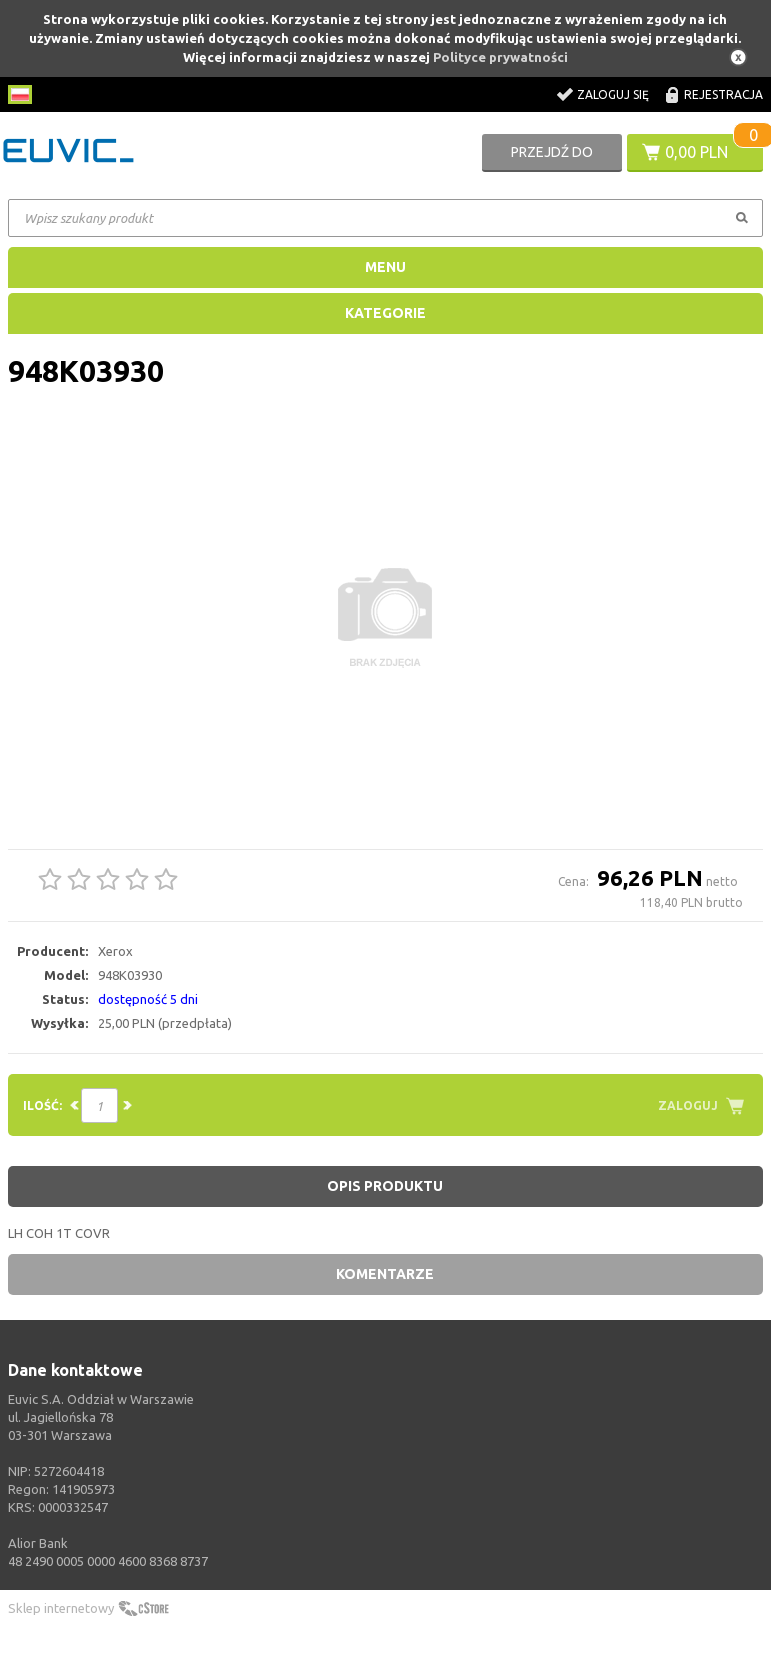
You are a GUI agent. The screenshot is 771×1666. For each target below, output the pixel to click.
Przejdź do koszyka (552, 158)
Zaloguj (688, 1105)
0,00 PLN (696, 152)
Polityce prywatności (500, 57)
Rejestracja (723, 94)
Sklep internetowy (61, 1608)
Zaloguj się (613, 94)
